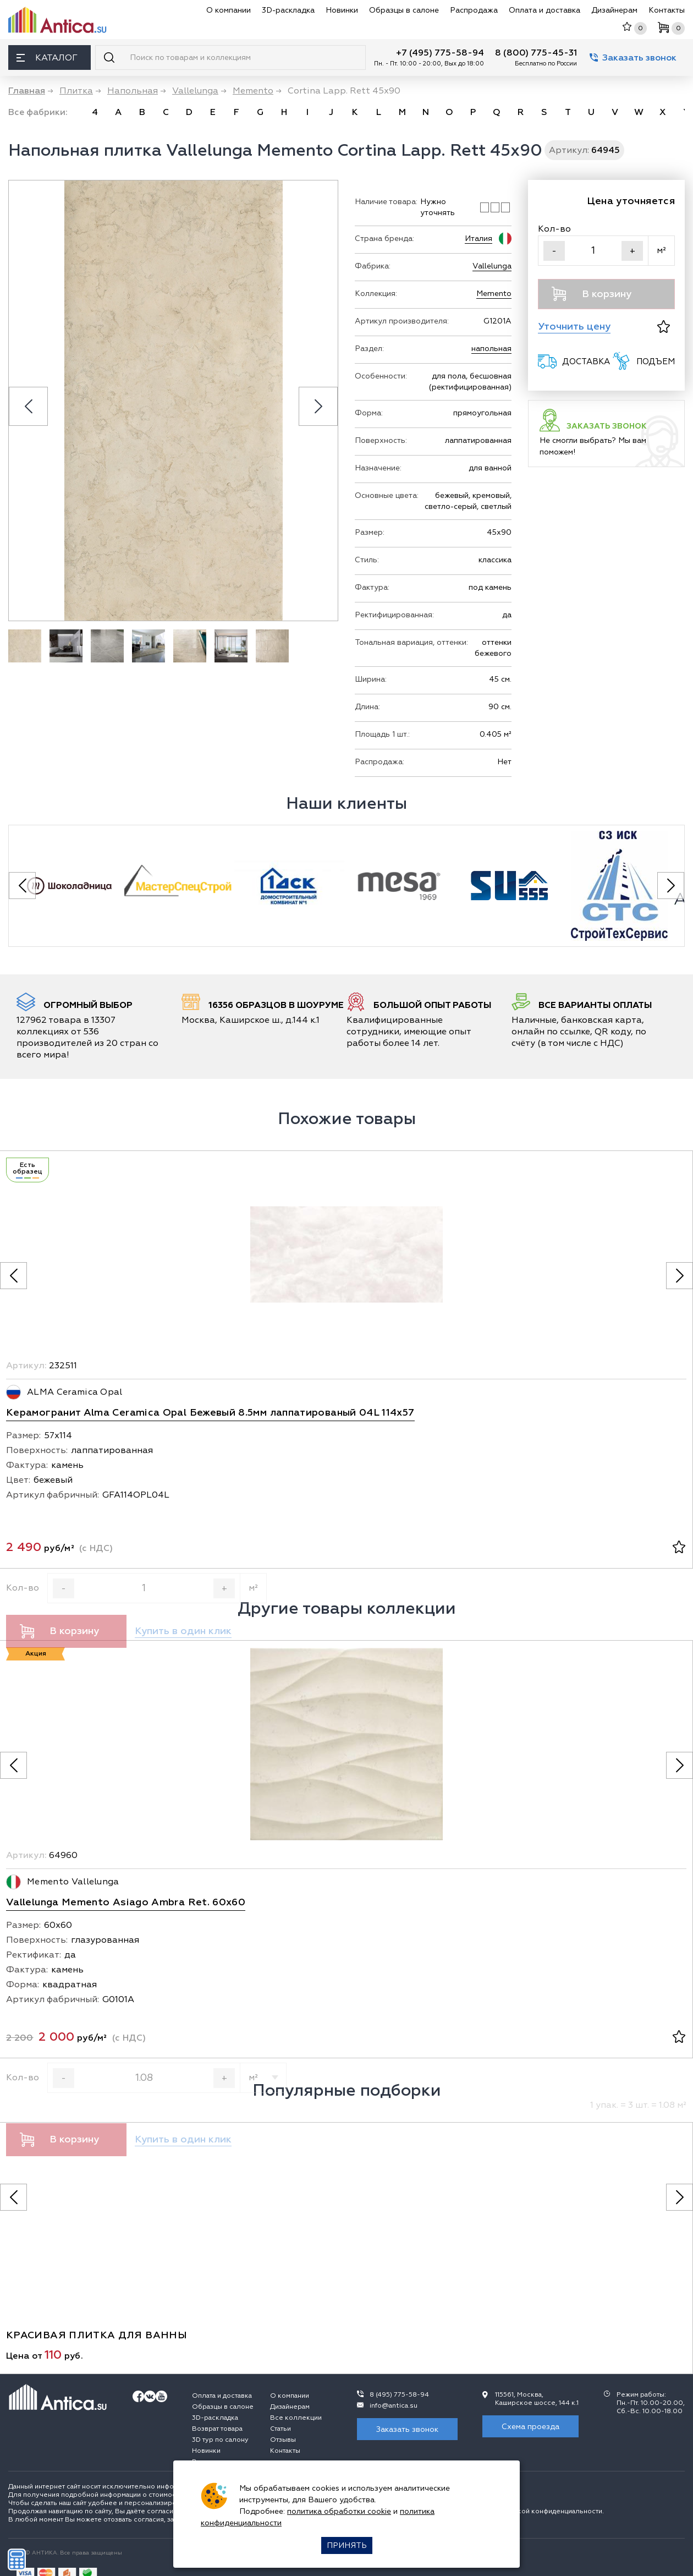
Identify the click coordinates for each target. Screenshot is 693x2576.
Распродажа (474, 10)
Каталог (47, 57)
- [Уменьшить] (554, 250)
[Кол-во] (593, 250)
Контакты (666, 10)
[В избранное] (663, 326)
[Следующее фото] (679, 1275)
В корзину (591, 294)
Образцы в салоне (404, 10)
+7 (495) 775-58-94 (440, 52)
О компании (228, 10)
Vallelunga (492, 266)
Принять (347, 2545)
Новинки (342, 10)
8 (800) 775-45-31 (536, 52)
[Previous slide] (28, 406)
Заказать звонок (633, 57)
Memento (494, 293)
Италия (478, 238)
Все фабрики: (38, 112)
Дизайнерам (614, 10)
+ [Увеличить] (632, 250)
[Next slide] (318, 406)
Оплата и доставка (544, 10)
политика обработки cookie (339, 2511)
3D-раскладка (288, 10)
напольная (491, 348)
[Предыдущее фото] (13, 1275)
